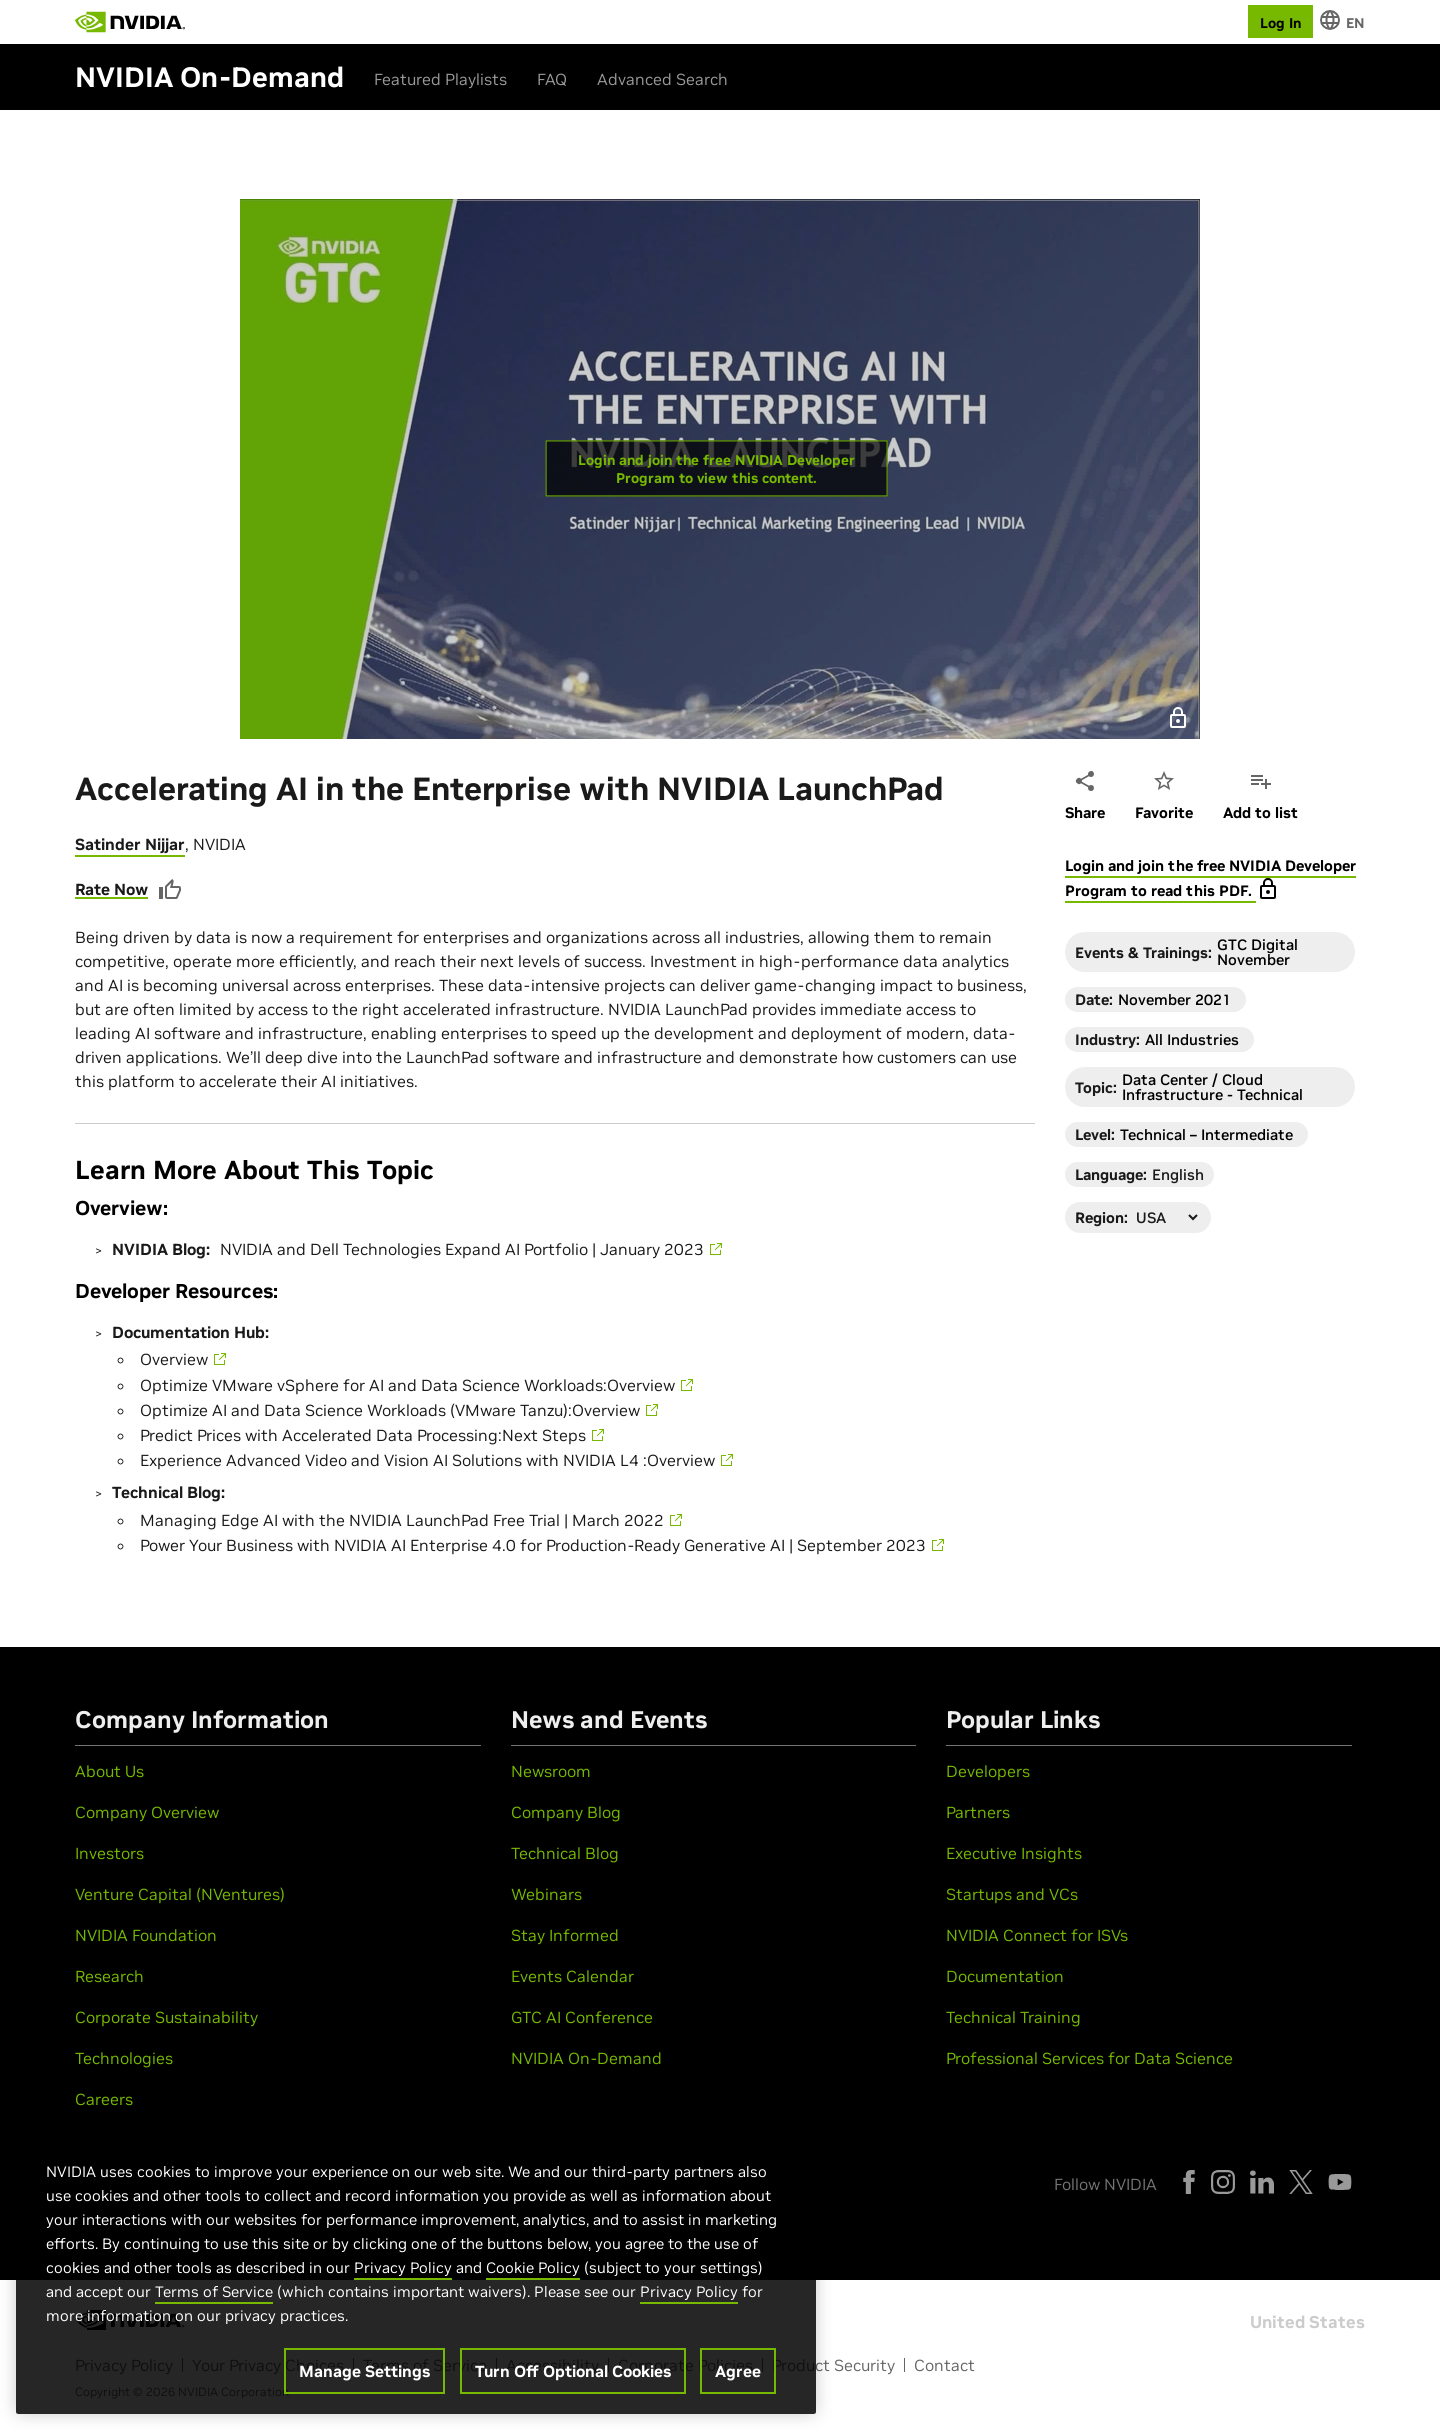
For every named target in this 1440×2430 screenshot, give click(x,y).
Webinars (546, 1894)
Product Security (833, 2365)
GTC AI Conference (582, 2017)
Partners (978, 1812)
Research (109, 1976)
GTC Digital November (1257, 952)
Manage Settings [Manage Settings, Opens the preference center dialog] (364, 2371)
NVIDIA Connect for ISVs (1037, 1935)
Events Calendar (572, 1976)
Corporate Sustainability (166, 2017)
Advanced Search (662, 79)
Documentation (1005, 1976)
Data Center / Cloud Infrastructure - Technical (1212, 1087)
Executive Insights (1014, 1853)
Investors (109, 1853)
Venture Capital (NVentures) (180, 1894)
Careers (104, 2099)
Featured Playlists (440, 79)
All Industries (1192, 1039)
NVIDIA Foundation (146, 1935)
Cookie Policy (533, 2267)
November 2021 (1174, 999)
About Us (109, 1771)
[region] (416, 2267)
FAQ (552, 79)
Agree (738, 2371)
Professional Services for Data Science (1089, 2058)
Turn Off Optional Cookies (573, 2371)
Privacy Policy (403, 2267)
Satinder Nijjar (130, 844)
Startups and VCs (1012, 1894)
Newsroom (551, 1771)
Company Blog (566, 1812)
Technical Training (1013, 2017)
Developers (988, 1771)
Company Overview (147, 1812)
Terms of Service (214, 2291)
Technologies (124, 2058)
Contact (944, 2365)
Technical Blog (565, 1853)
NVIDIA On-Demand (586, 2058)
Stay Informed (565, 1935)
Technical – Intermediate (1206, 1134)
